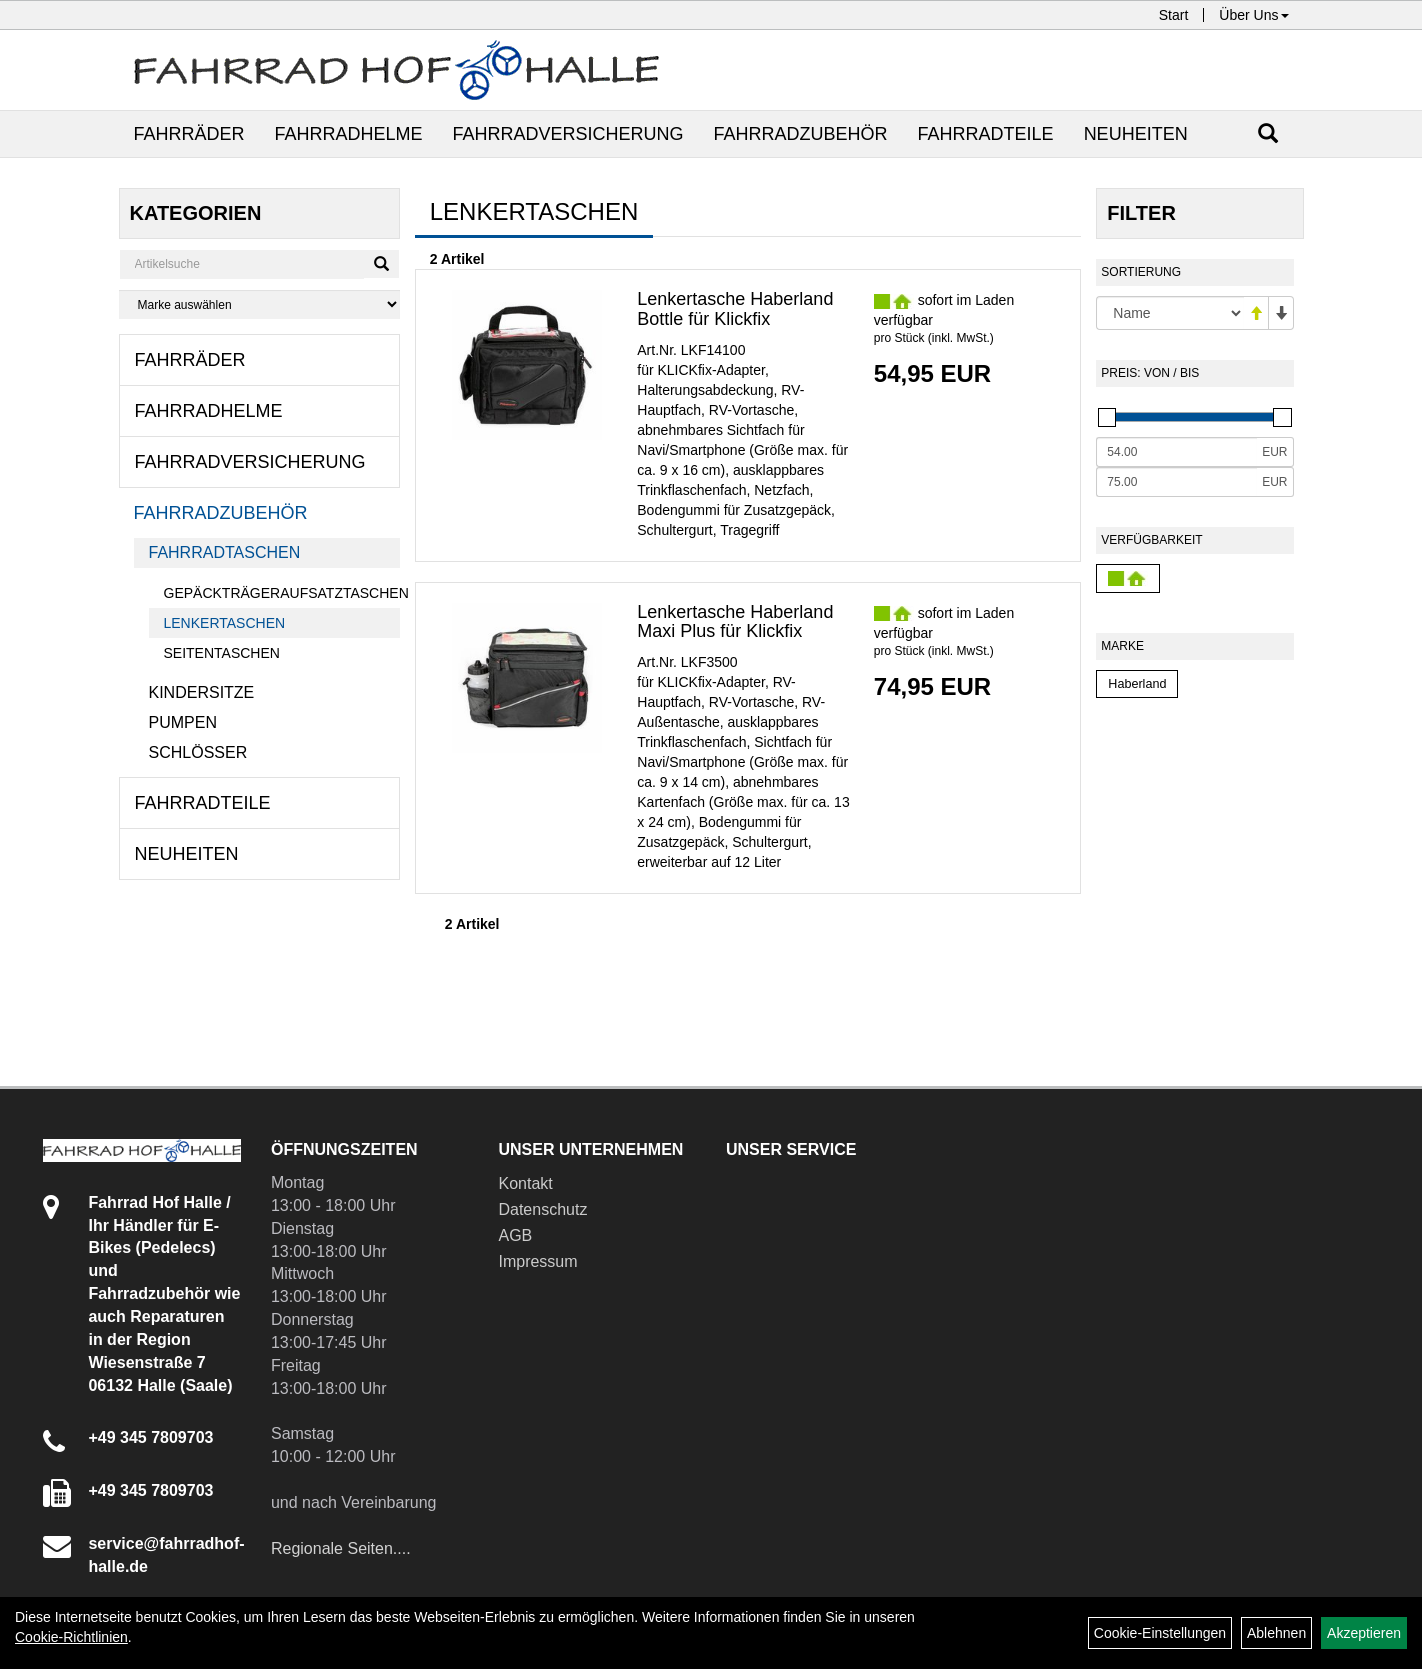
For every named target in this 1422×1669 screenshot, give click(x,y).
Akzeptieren (1364, 1633)
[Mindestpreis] (1176, 452)
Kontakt (525, 1183)
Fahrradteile (986, 134)
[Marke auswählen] (259, 304)
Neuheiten (1136, 134)
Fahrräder (189, 134)
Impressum (537, 1261)
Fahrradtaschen (225, 552)
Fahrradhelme (349, 134)
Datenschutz (542, 1209)
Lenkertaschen (225, 623)
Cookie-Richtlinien (71, 1637)
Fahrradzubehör (801, 134)
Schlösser (198, 752)
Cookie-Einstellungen (1160, 1633)
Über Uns (1253, 15)
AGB (515, 1235)
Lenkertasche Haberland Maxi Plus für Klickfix (735, 622)
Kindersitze (202, 692)
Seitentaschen (222, 653)
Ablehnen (1276, 1633)
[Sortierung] (1169, 313)
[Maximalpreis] (1176, 482)
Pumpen (183, 722)
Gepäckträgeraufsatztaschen (282, 593)
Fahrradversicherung (568, 134)
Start (1174, 15)
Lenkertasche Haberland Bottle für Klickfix (735, 309)
